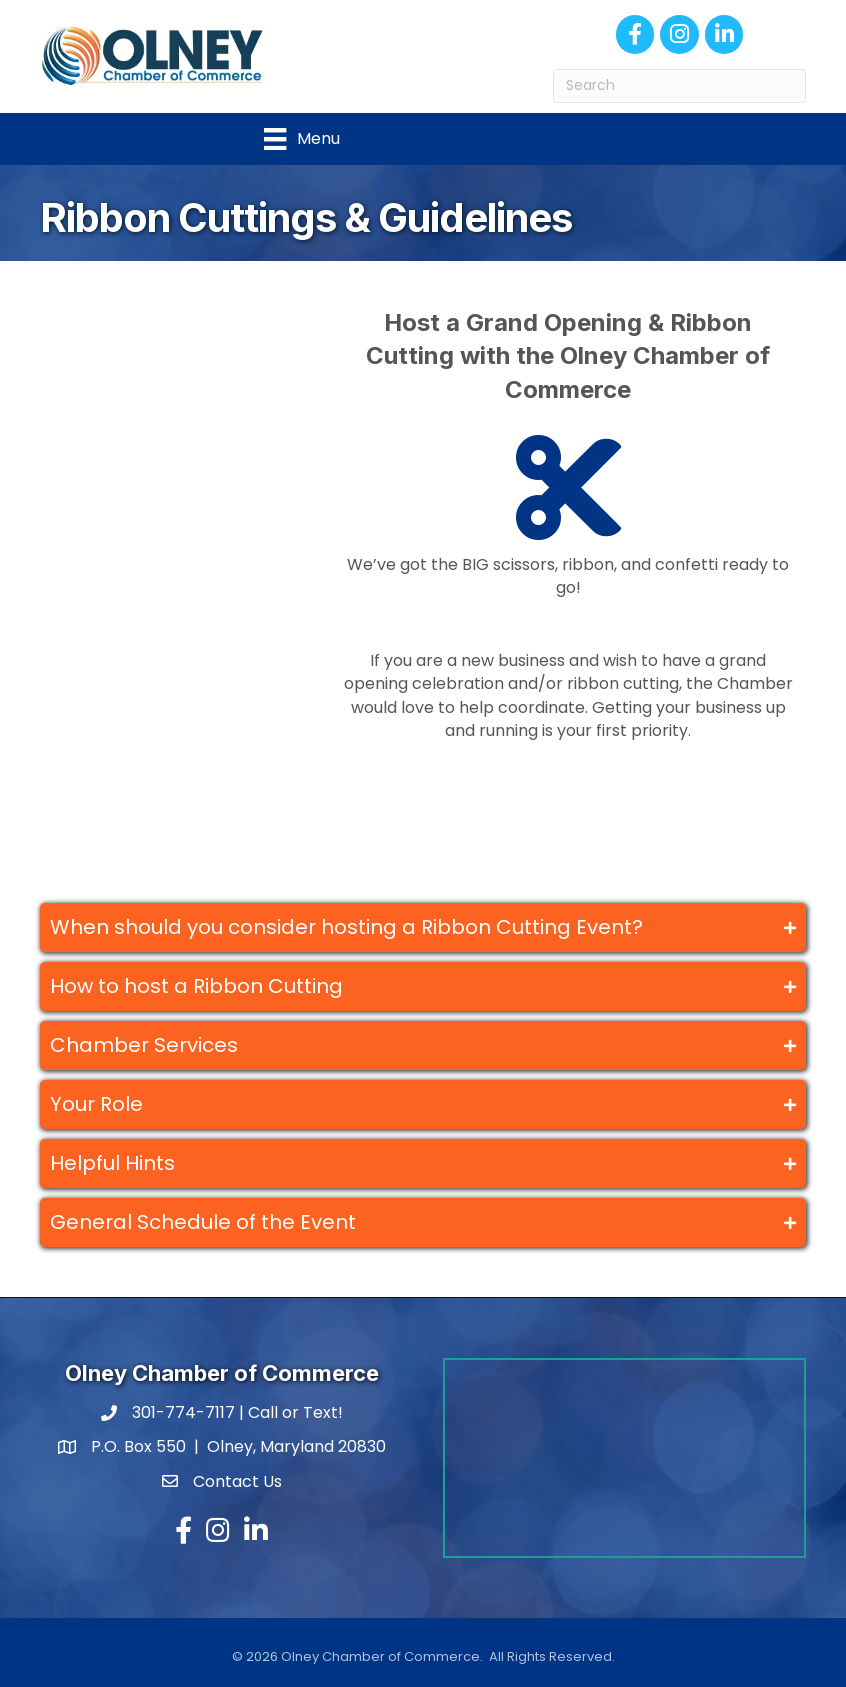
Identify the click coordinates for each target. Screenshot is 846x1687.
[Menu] (301, 139)
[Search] (679, 86)
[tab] (423, 927)
